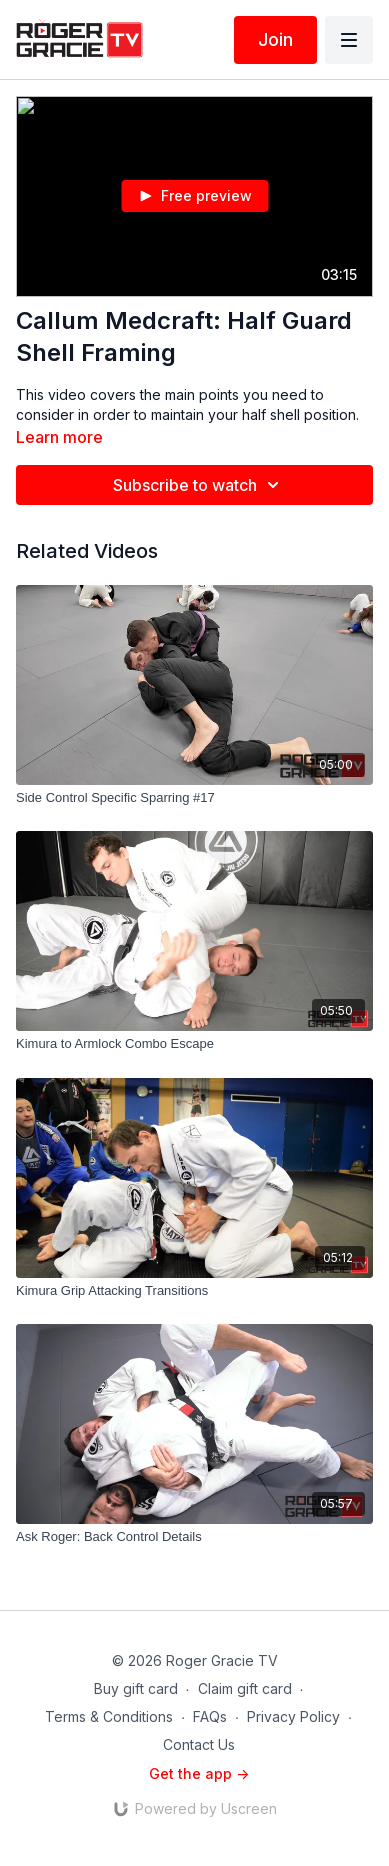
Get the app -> (199, 1773)
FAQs (210, 1716)
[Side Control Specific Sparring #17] (194, 798)
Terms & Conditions (109, 1716)
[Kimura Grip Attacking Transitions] (194, 1291)
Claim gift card (245, 1688)
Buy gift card (136, 1688)
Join (275, 39)
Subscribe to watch (199, 485)
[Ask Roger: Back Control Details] (194, 1537)
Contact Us (199, 1744)
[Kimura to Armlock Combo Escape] (194, 1044)
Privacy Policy (293, 1716)
